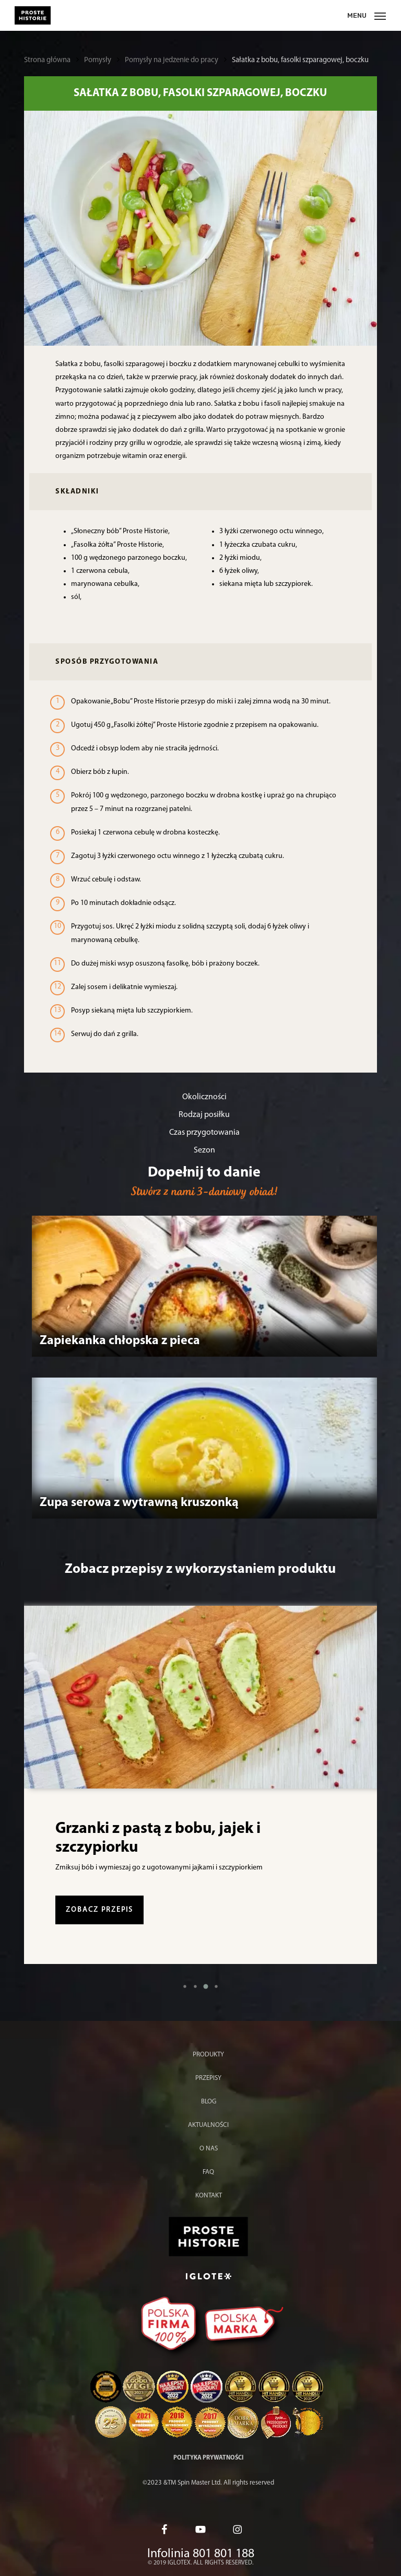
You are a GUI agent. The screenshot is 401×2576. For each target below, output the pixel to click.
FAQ (208, 2172)
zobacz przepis (99, 1910)
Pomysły (97, 60)
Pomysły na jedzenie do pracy (171, 60)
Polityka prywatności (208, 2458)
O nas (208, 2148)
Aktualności (208, 2125)
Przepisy (208, 2078)
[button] (185, 1986)
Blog (208, 2101)
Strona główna (47, 60)
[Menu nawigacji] (366, 15)
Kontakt (208, 2195)
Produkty (208, 2054)
